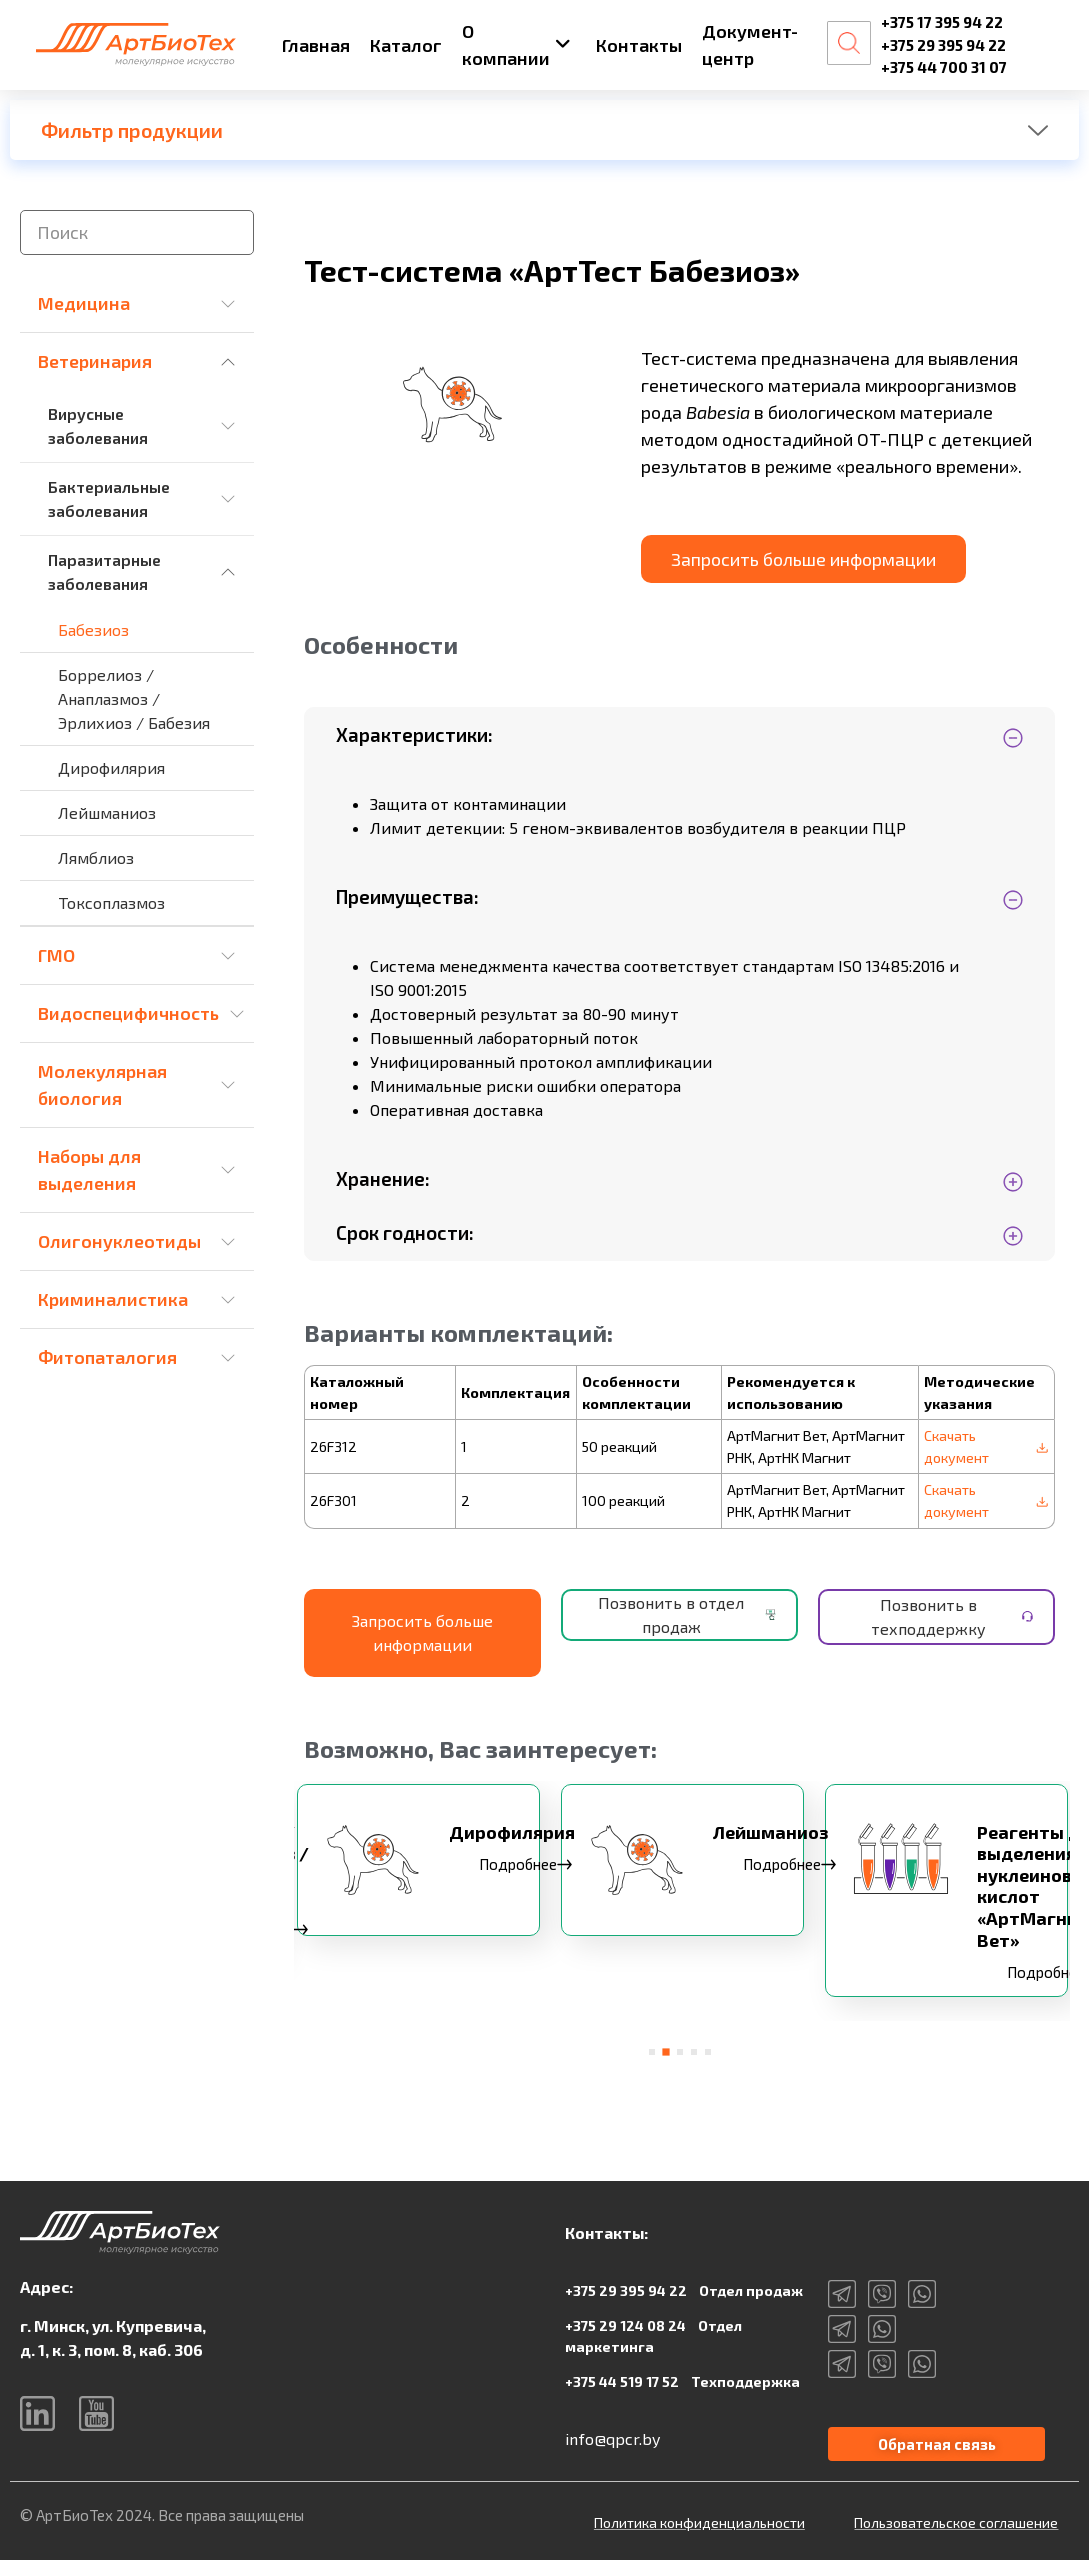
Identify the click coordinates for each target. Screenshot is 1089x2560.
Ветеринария (95, 361)
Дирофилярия (111, 767)
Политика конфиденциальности (699, 2519)
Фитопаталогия (107, 1357)
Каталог (406, 45)
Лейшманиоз (107, 812)
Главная (316, 45)
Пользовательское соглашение (956, 2519)
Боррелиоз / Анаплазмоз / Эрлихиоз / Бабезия (134, 698)
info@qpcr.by (612, 2431)
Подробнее (532, 1871)
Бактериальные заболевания (109, 498)
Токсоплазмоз (111, 902)
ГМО (56, 955)
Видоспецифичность (128, 1013)
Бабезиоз (93, 629)
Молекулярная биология (102, 1084)
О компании (516, 44)
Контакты (639, 45)
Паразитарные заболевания (104, 571)
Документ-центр (750, 44)
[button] (652, 2045)
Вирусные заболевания (98, 425)
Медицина (84, 303)
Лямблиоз (96, 857)
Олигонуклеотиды (119, 1241)
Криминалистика (113, 1299)
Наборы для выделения (89, 1169)
